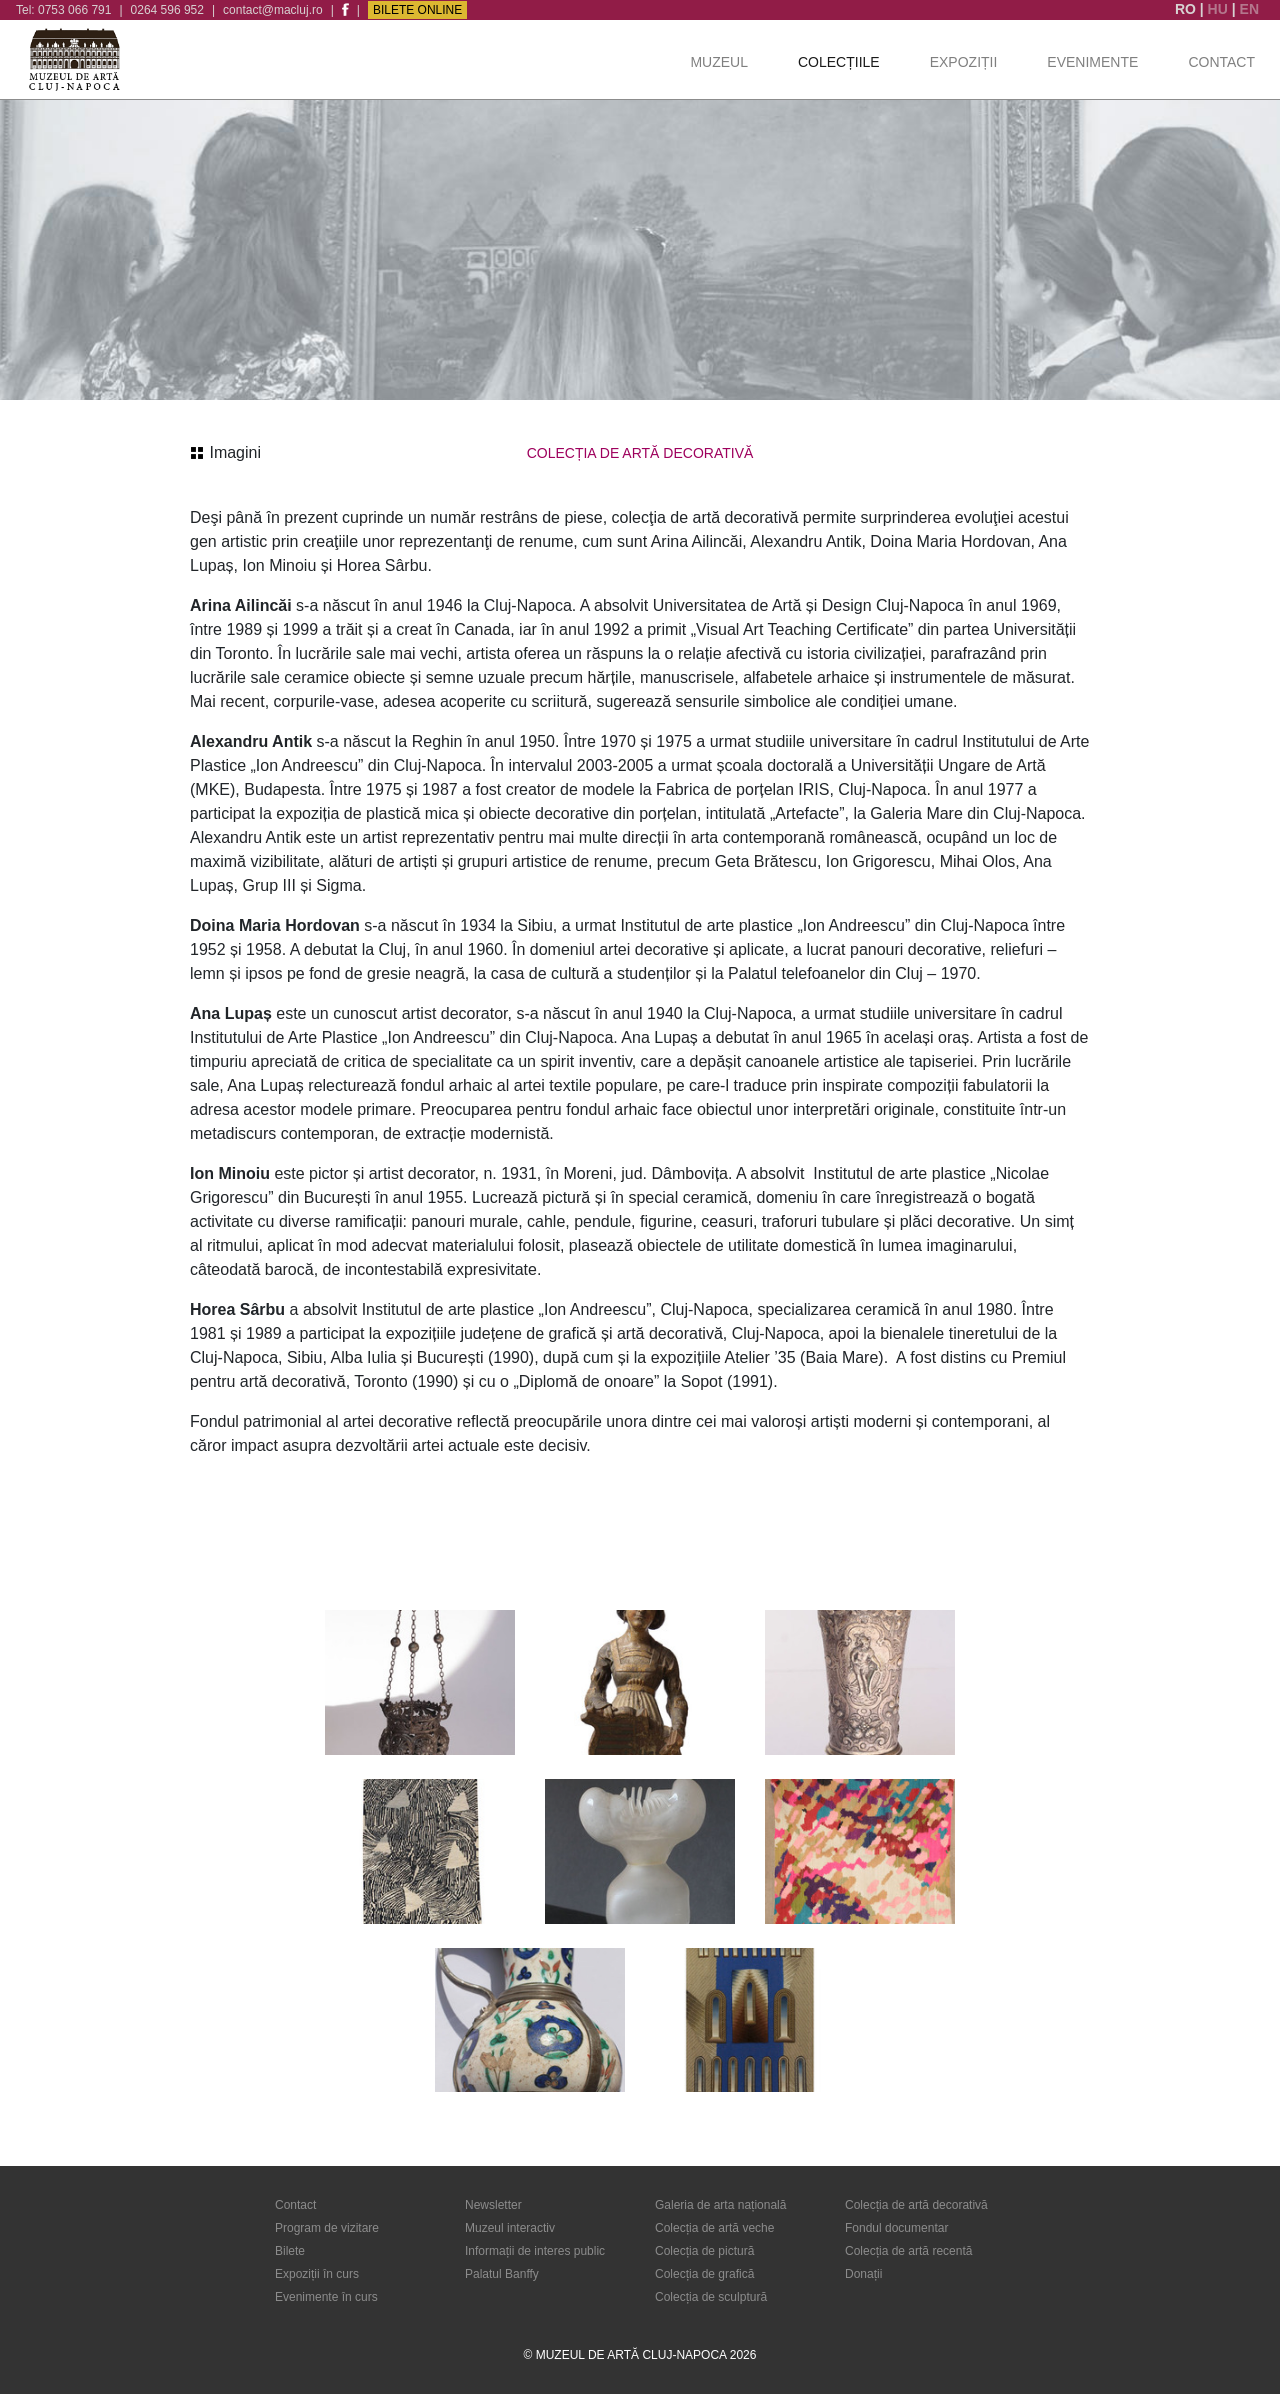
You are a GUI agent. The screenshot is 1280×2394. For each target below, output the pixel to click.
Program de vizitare (327, 2228)
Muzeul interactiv (510, 2228)
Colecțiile (839, 62)
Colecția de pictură (704, 2251)
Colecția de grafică (704, 2274)
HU (1220, 9)
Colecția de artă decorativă (916, 2205)
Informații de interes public (535, 2251)
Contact (1221, 62)
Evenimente (1092, 62)
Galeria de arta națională (720, 2205)
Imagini (226, 452)
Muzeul (719, 62)
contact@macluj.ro (273, 10)
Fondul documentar (896, 2228)
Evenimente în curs (326, 2297)
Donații (863, 2274)
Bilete (290, 2251)
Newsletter (493, 2205)
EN (1249, 9)
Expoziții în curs (317, 2274)
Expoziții (964, 62)
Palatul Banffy (502, 2274)
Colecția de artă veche (714, 2228)
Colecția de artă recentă (908, 2251)
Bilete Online (417, 10)
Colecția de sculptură (711, 2297)
